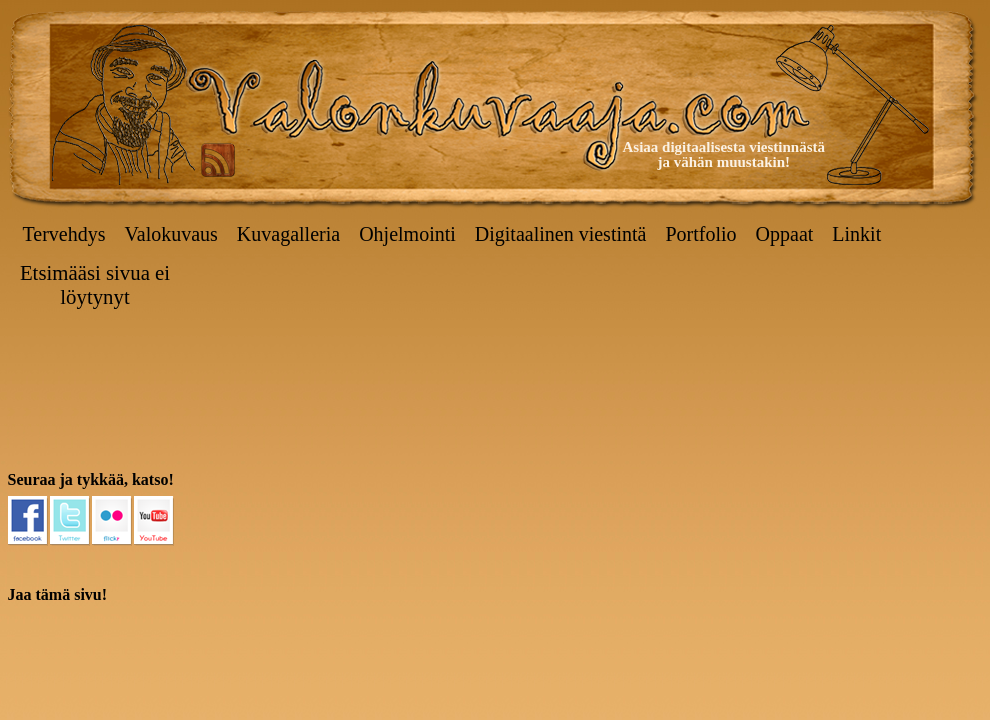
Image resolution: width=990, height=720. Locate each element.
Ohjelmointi (407, 234)
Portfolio (700, 234)
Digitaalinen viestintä (561, 234)
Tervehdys (64, 234)
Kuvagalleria (288, 234)
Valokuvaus (171, 234)
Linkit (856, 234)
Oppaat (785, 234)
